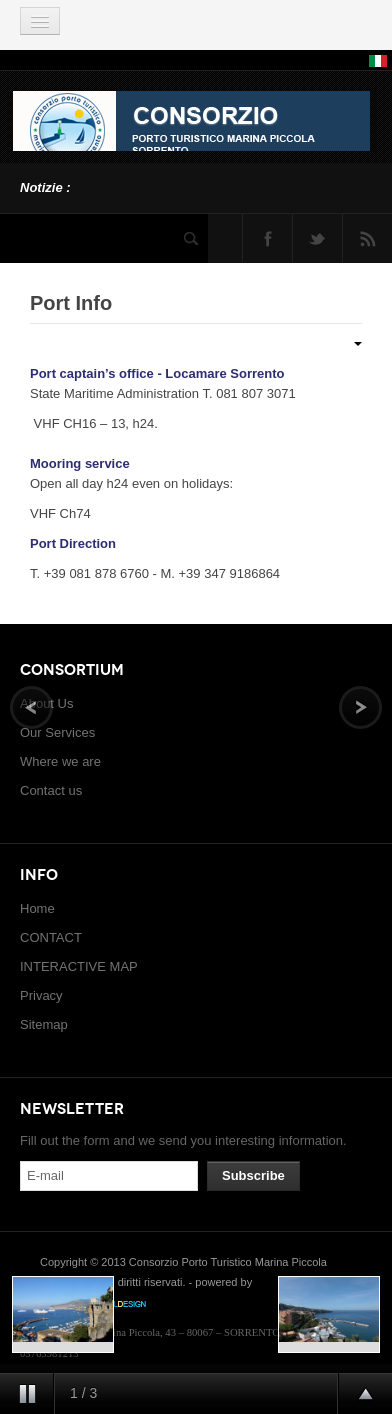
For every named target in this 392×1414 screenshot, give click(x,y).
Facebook (267, 238)
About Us (46, 703)
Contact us (51, 790)
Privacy (41, 995)
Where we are (60, 761)
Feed (367, 238)
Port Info (71, 303)
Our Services (57, 732)
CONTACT (51, 937)
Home (37, 908)
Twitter (317, 238)
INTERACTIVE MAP (79, 966)
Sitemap (44, 1024)
